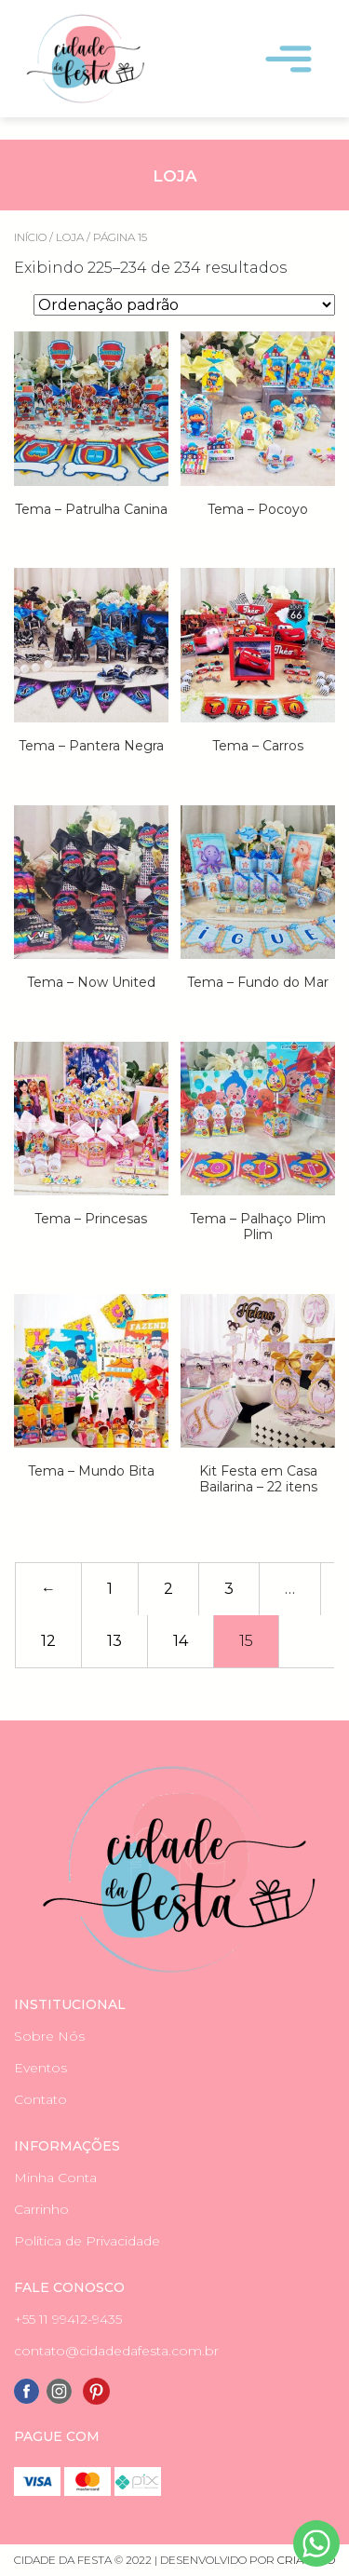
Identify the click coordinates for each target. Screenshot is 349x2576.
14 (180, 1641)
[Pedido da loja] (184, 305)
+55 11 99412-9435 (68, 2319)
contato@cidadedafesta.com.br (116, 2350)
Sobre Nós (49, 2036)
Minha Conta (55, 2177)
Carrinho (41, 2209)
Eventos (40, 2067)
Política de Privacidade (87, 2240)
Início (30, 237)
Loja (70, 237)
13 (114, 1641)
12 (48, 1641)
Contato (40, 2099)
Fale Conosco (69, 2287)
